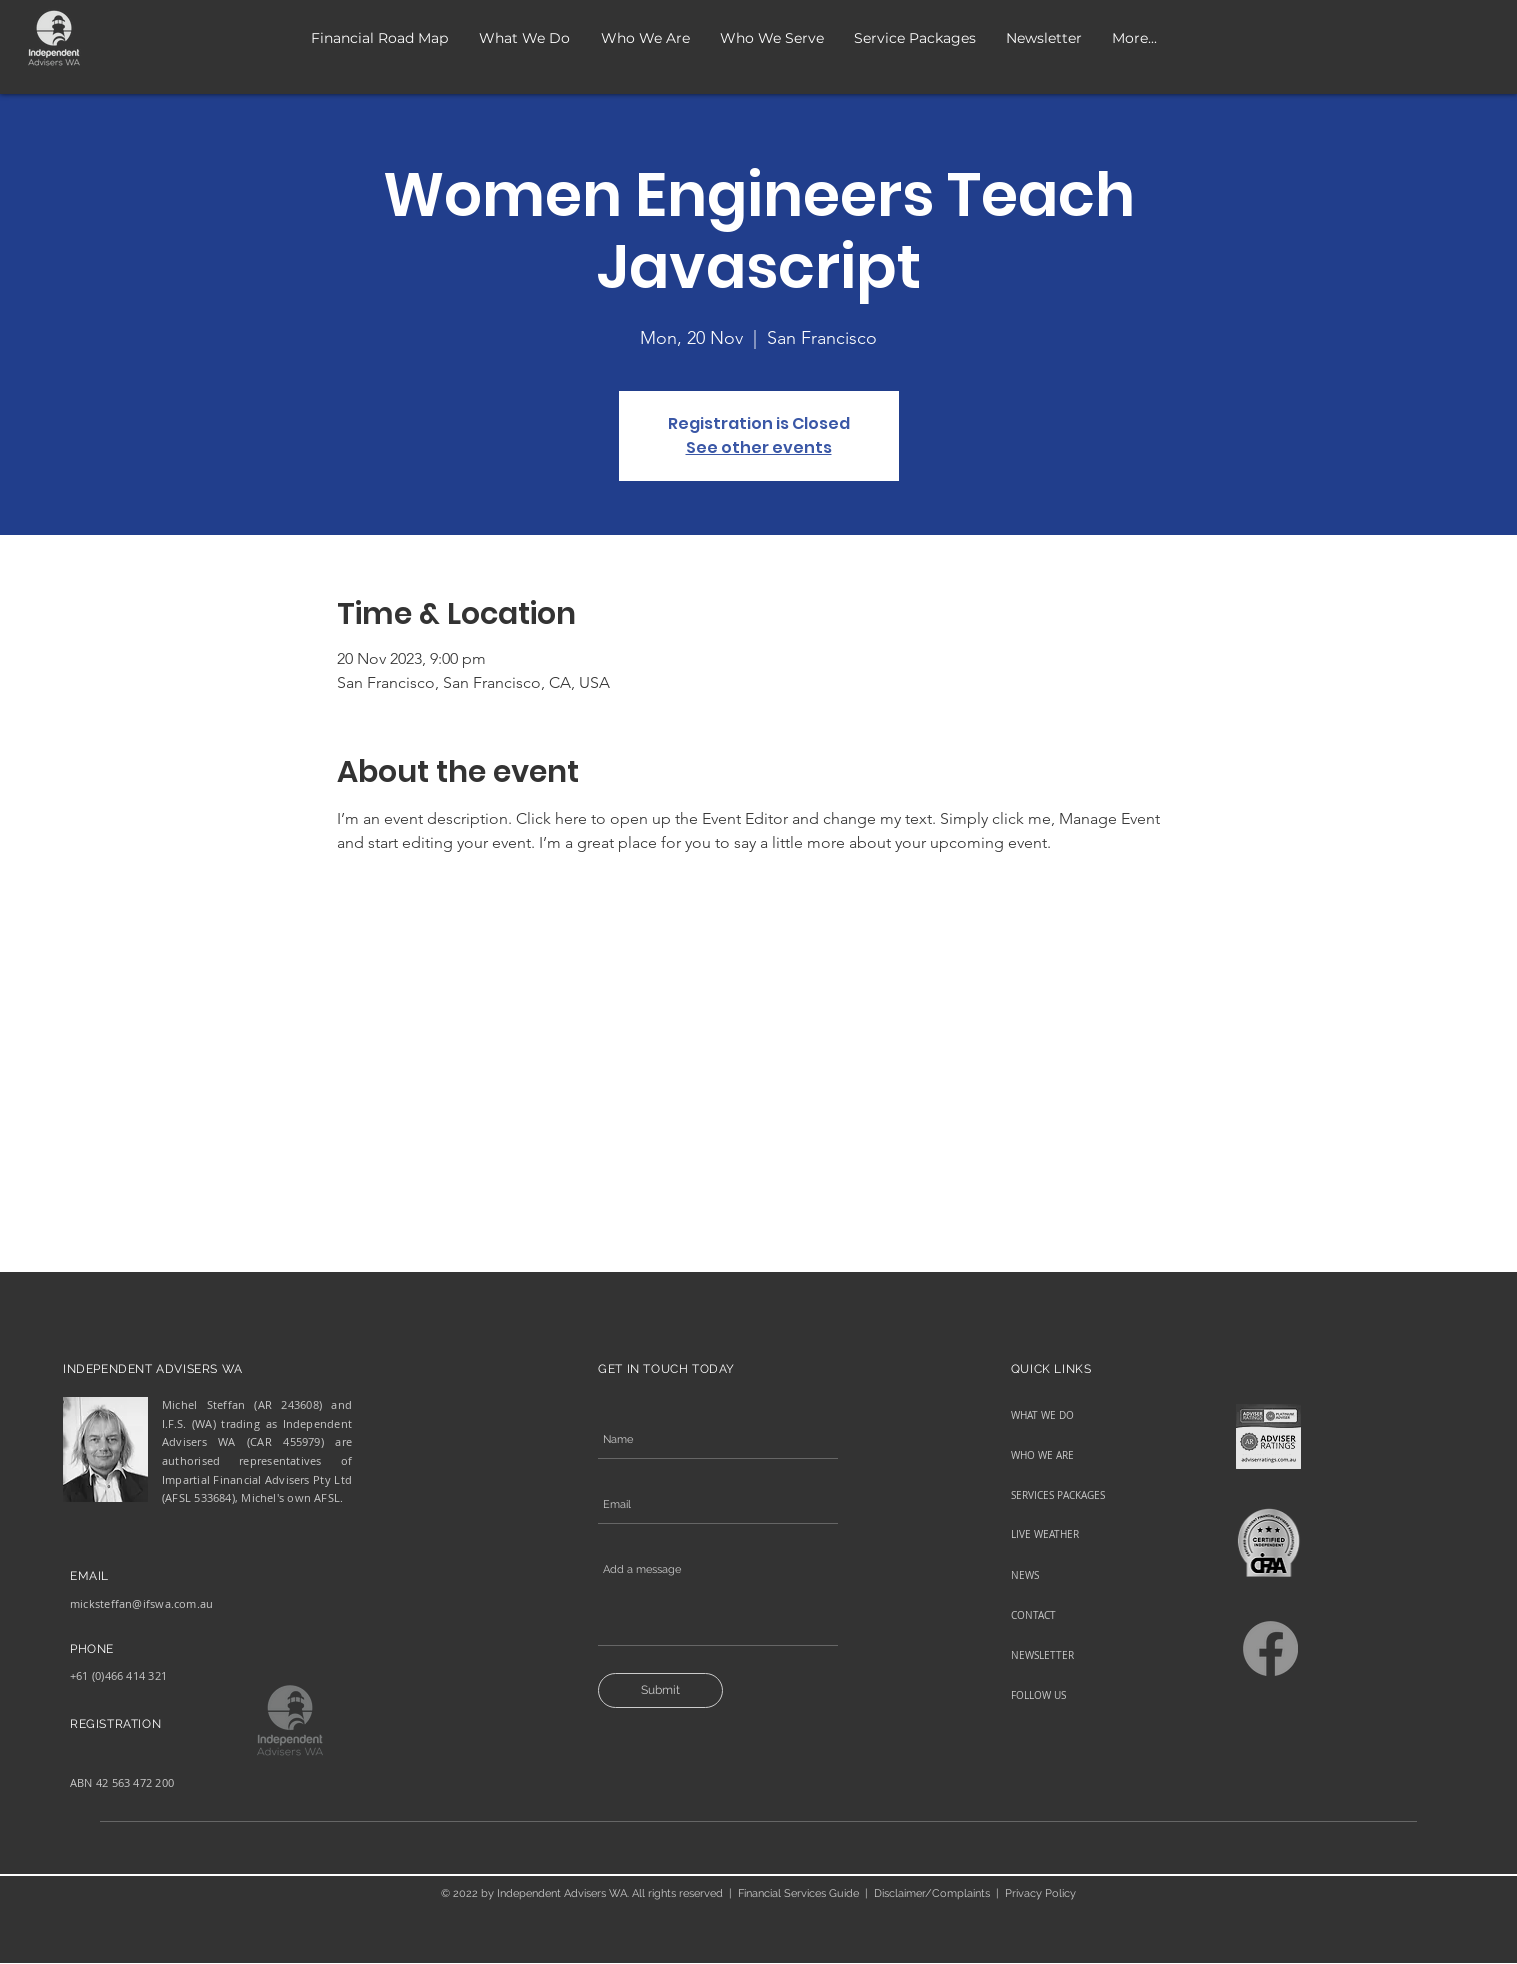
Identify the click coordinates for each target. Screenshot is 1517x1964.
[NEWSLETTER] (1081, 1656)
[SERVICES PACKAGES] (1081, 1496)
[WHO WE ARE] (1081, 1456)
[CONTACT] (1081, 1616)
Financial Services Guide (798, 1893)
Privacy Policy (1040, 1893)
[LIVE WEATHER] (1081, 1535)
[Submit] (660, 1690)
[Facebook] (1270, 1648)
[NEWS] (1081, 1576)
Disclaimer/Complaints (932, 1893)
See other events (759, 447)
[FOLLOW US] (1081, 1696)
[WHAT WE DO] (1081, 1416)
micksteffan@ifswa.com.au (141, 1603)
